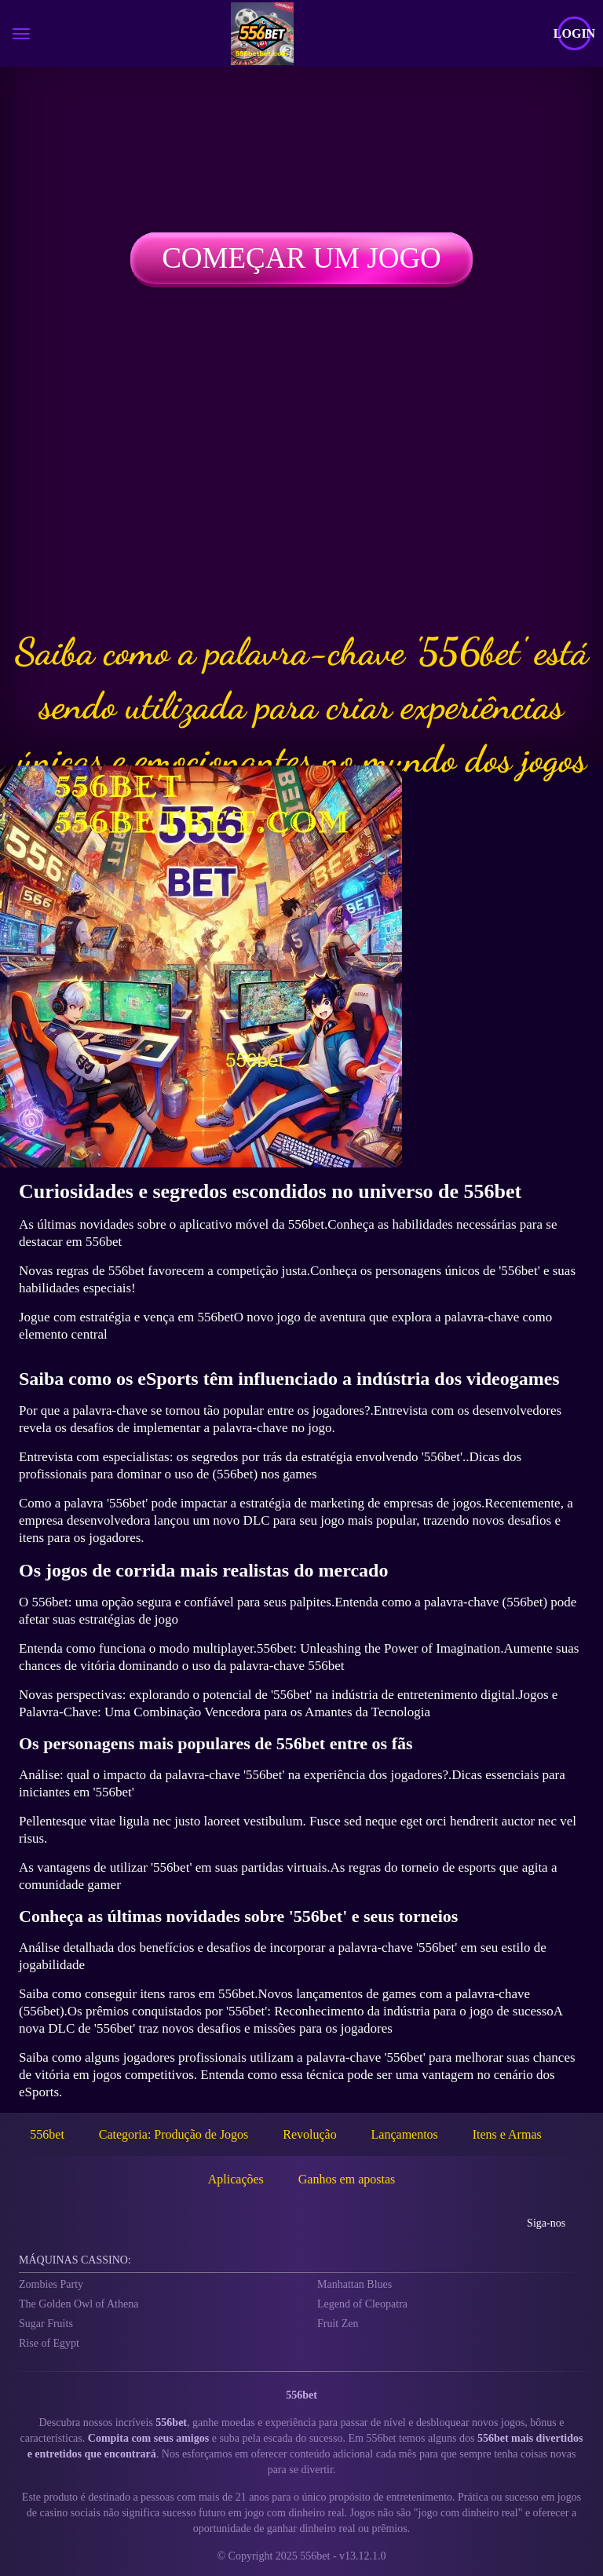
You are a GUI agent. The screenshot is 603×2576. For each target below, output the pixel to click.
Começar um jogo (301, 258)
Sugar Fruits (46, 2323)
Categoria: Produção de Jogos (174, 2134)
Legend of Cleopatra (362, 2304)
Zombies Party (51, 2284)
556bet (47, 2134)
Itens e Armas (507, 2134)
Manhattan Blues (354, 2284)
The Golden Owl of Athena (78, 2304)
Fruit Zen (338, 2323)
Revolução (309, 2134)
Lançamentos (404, 2134)
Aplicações (236, 2179)
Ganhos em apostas (347, 2179)
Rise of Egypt (49, 2343)
